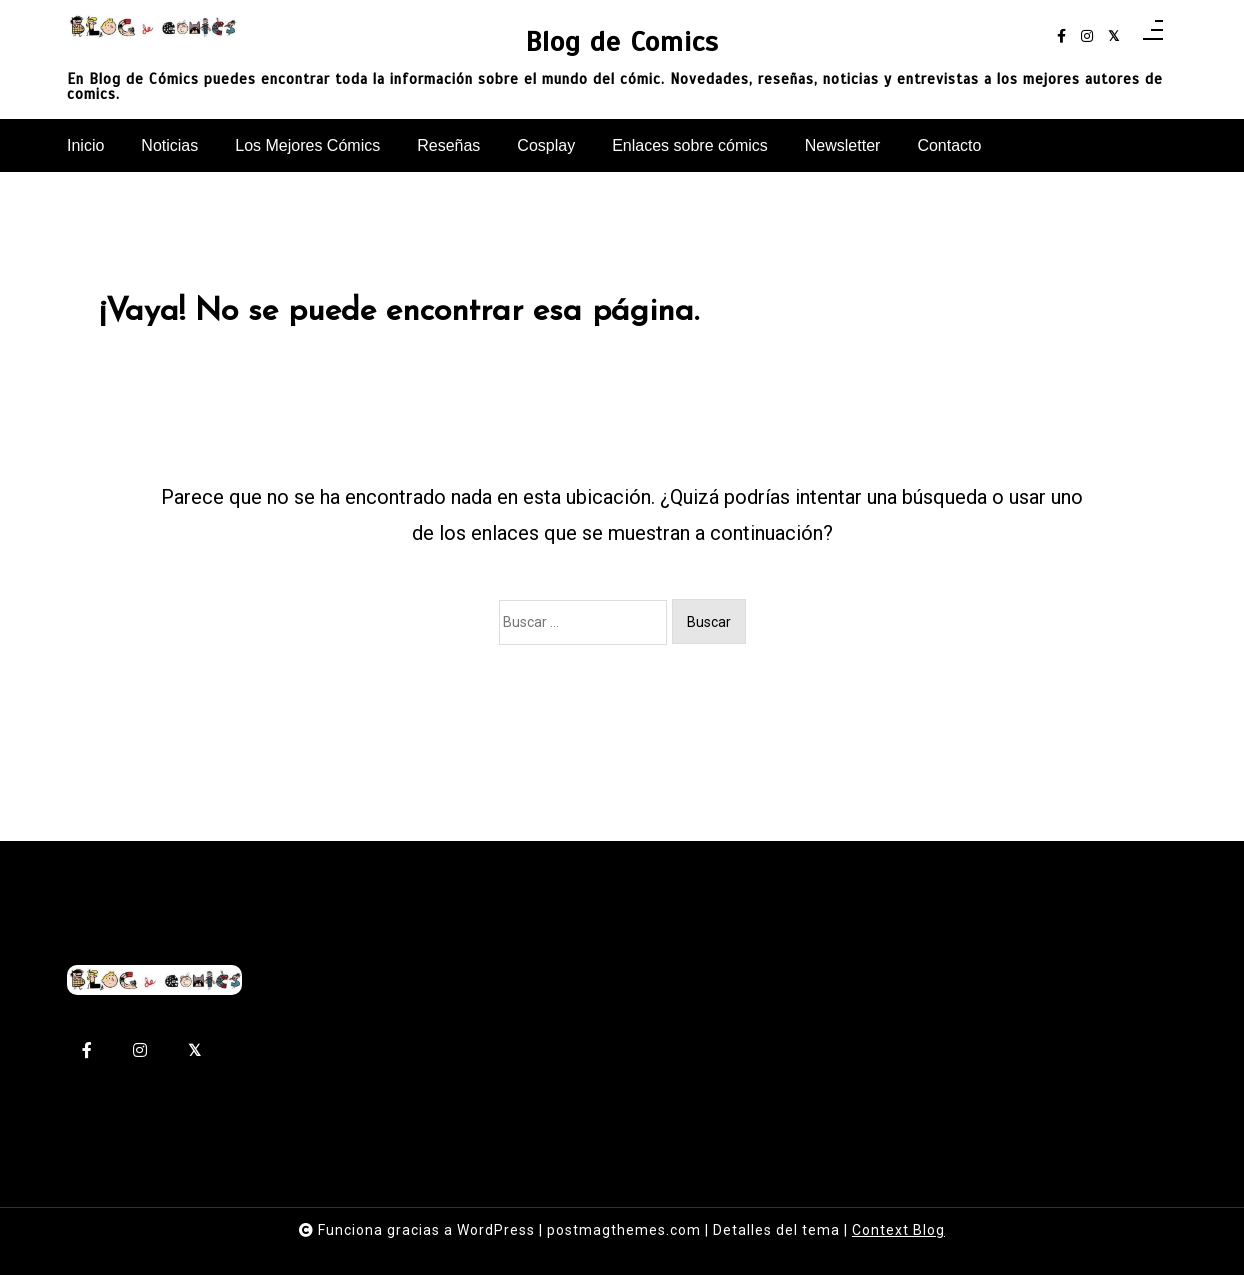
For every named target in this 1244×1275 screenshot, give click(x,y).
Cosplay (546, 145)
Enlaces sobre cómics (690, 145)
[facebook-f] (1061, 36)
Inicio (85, 145)
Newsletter (843, 145)
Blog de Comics (622, 42)
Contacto (949, 145)
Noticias (169, 145)
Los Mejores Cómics (307, 145)
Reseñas (448, 145)
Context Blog (898, 1230)
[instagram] (1087, 36)
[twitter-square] (1113, 36)
